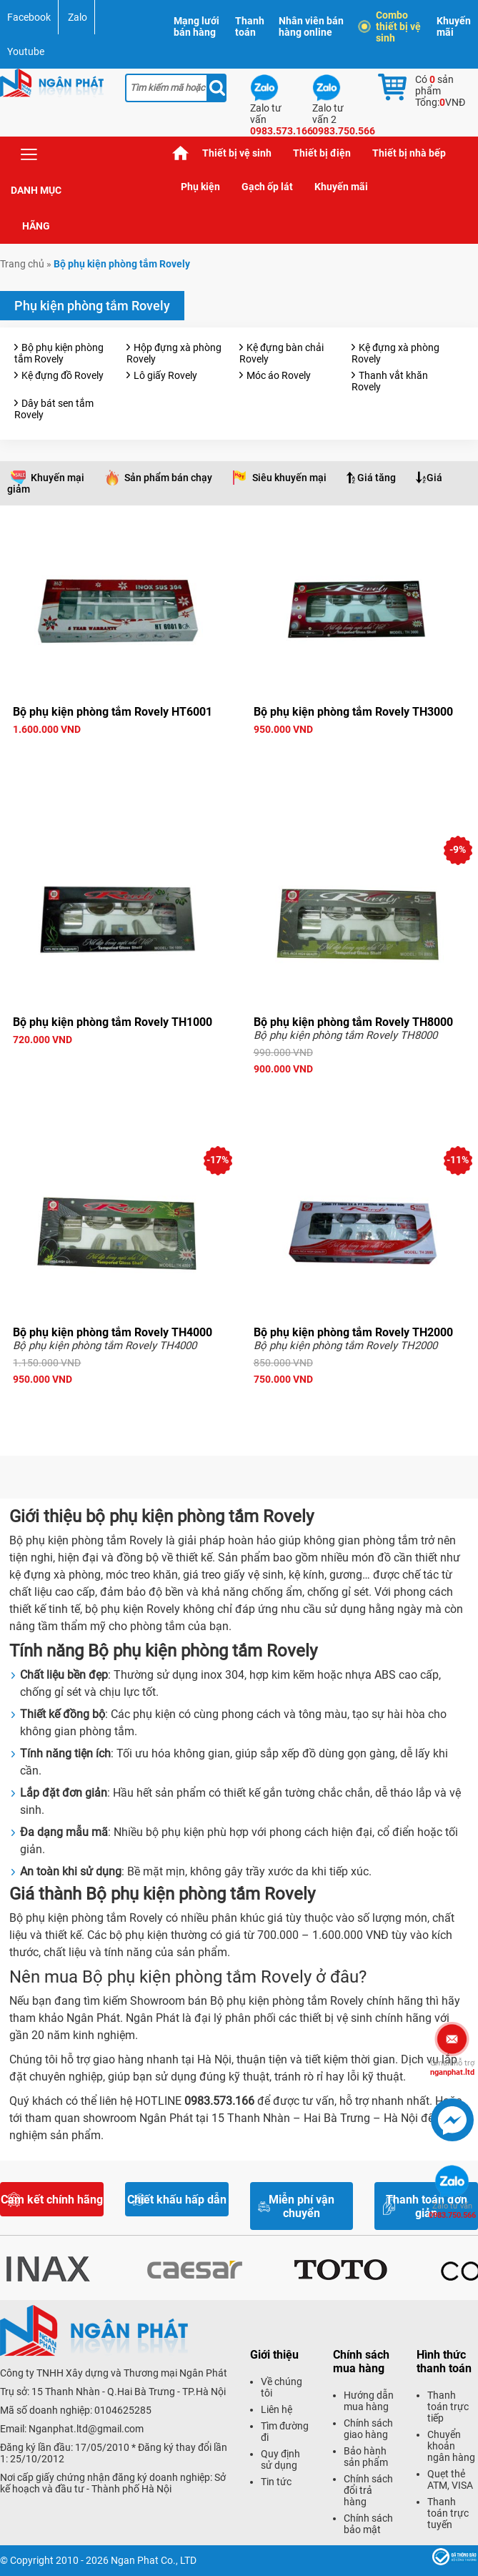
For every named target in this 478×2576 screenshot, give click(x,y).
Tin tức (276, 2481)
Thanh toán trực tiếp (448, 2406)
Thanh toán (249, 26)
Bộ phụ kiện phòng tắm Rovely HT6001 (112, 712)
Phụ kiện (200, 186)
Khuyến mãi (454, 26)
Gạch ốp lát (267, 186)
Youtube (25, 51)
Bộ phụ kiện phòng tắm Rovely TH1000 (112, 1022)
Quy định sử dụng (280, 2459)
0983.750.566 (452, 2210)
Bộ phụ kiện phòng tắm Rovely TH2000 (353, 1332)
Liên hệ (276, 2409)
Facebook (29, 17)
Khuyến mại (57, 477)
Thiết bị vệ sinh (237, 153)
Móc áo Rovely (279, 375)
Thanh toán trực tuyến (448, 2513)
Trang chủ (180, 153)
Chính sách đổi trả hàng (368, 2490)
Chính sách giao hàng (368, 2428)
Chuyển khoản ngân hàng (451, 2446)
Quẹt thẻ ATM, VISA (450, 2479)
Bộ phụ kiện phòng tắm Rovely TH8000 (353, 1022)
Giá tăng (376, 477)
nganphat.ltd (452, 2067)
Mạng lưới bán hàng (196, 26)
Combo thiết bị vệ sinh (391, 26)
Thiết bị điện (322, 153)
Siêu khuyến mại (289, 477)
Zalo (77, 17)
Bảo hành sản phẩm (366, 2456)
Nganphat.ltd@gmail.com (86, 2428)
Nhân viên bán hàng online (311, 26)
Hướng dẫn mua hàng (369, 2400)
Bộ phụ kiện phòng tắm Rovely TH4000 (112, 1332)
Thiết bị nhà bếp (409, 153)
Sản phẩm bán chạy (168, 477)
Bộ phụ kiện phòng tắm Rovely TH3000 (353, 712)
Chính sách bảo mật (368, 2523)
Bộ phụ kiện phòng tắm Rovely (59, 353)
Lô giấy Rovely (165, 375)
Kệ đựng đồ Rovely (62, 375)
